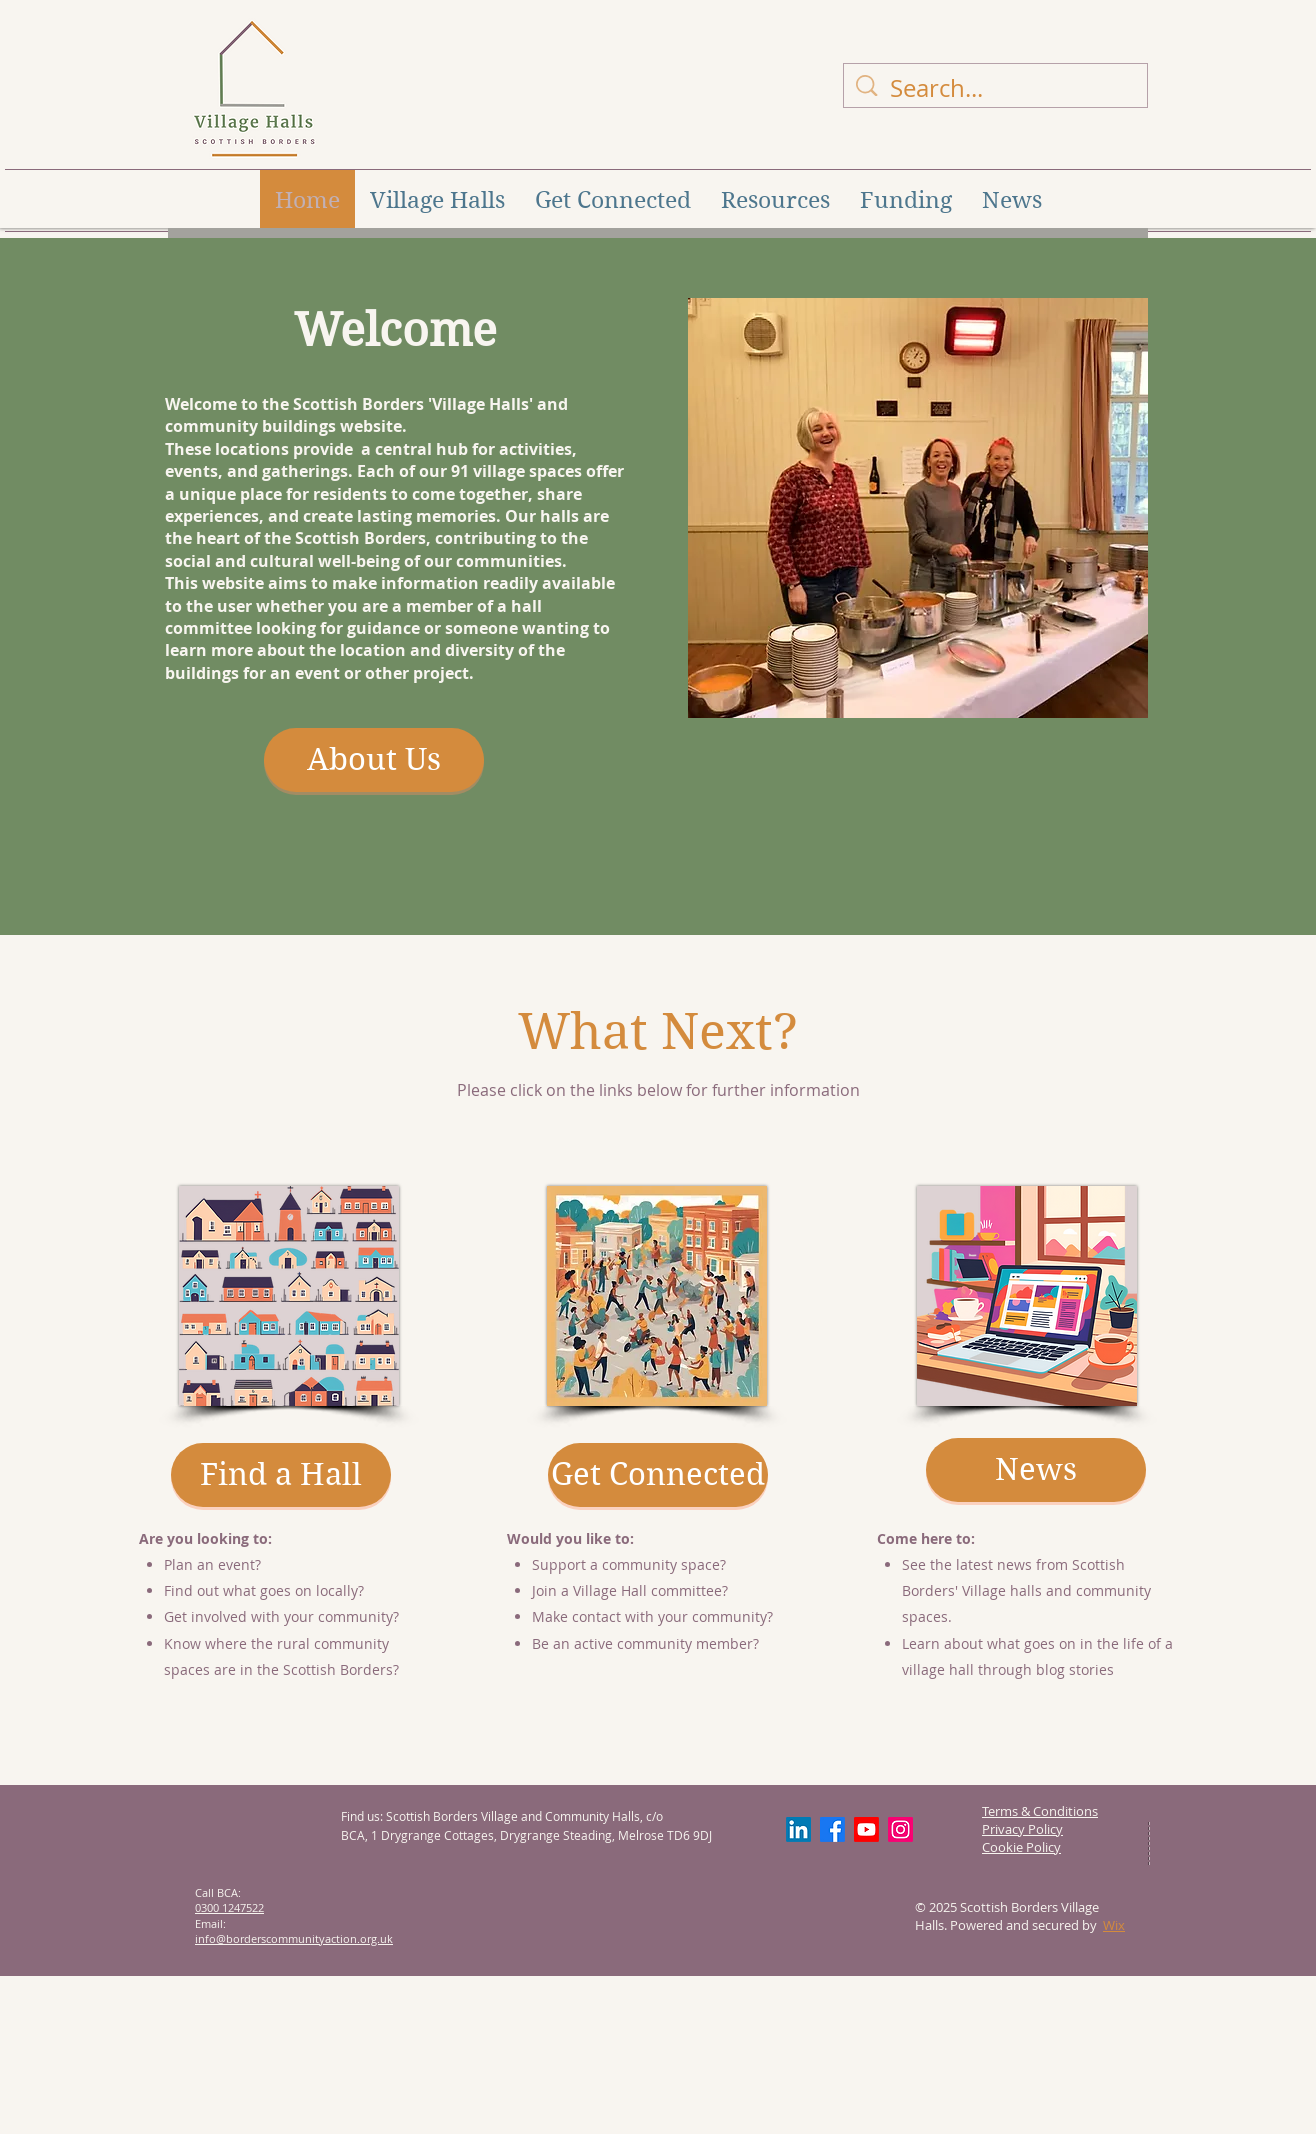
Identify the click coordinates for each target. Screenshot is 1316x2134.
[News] (1036, 1470)
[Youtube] (866, 1829)
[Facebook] (832, 1829)
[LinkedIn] (798, 1829)
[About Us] (374, 760)
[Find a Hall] (281, 1475)
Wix (1114, 1925)
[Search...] (997, 89)
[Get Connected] (658, 1475)
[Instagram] (900, 1829)
